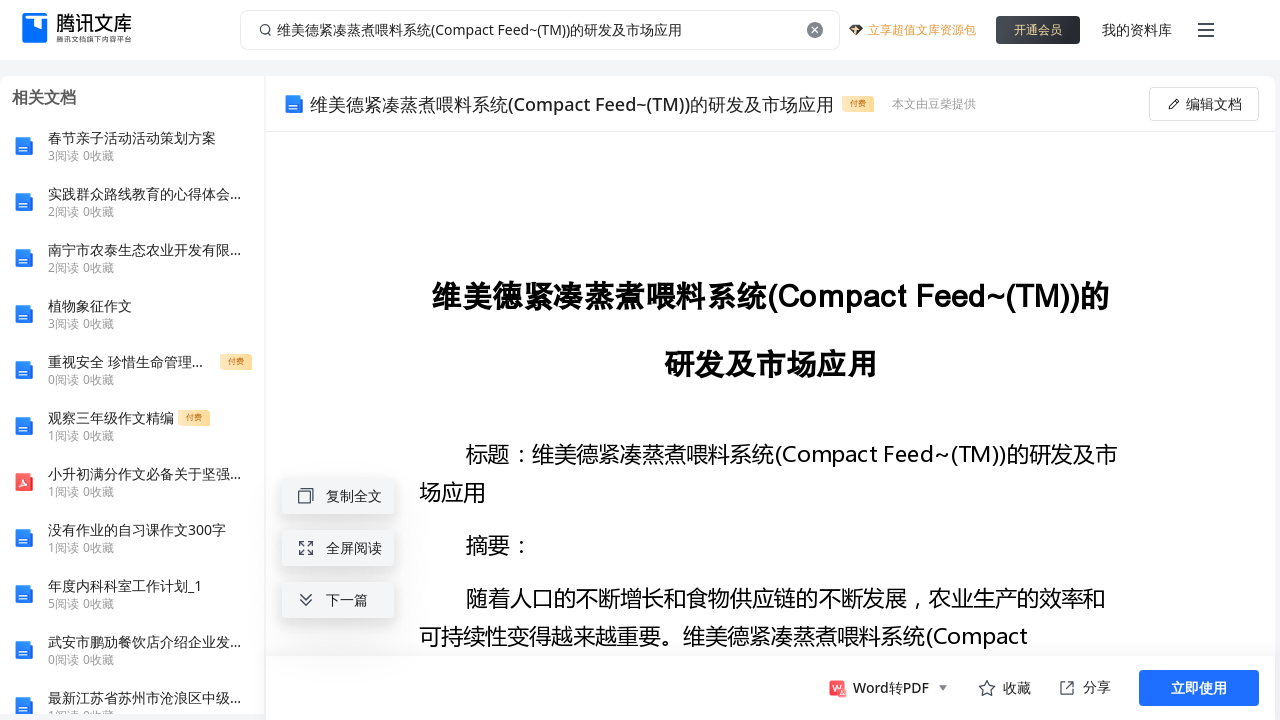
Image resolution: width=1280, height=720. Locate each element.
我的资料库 (1137, 29)
